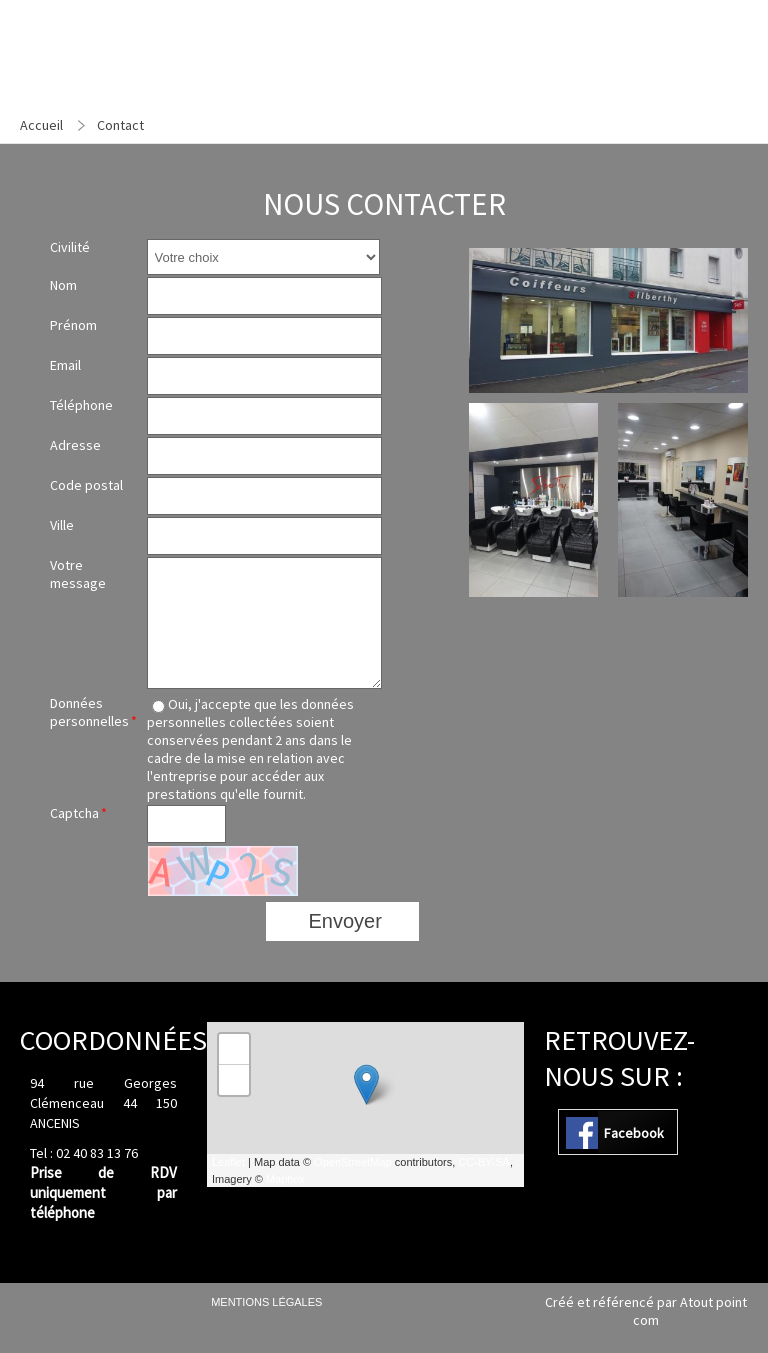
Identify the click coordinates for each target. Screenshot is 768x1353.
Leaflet (228, 1162)
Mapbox (285, 1179)
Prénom (73, 325)
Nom (63, 285)
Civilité (70, 247)
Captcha (74, 813)
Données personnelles (89, 712)
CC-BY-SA (484, 1162)
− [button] (234, 1080)
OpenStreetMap (353, 1162)
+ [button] (234, 1049)
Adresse (75, 445)
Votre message (78, 574)
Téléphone (81, 405)
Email (65, 365)
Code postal (86, 485)
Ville (62, 525)
